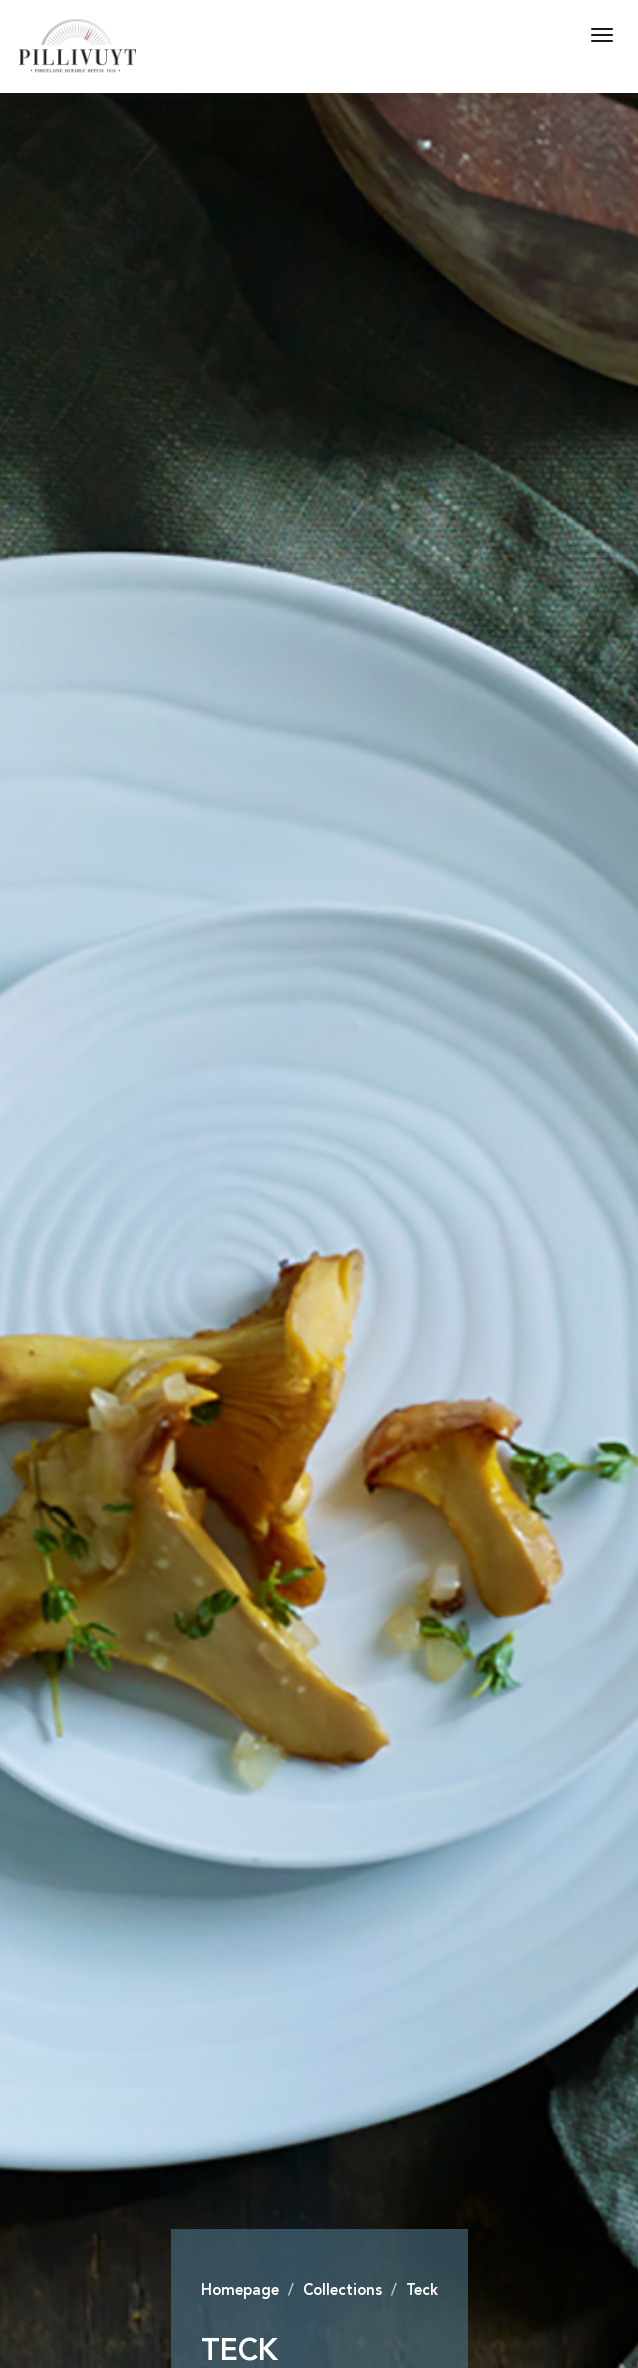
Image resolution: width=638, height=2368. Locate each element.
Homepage (240, 2291)
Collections (342, 2291)
